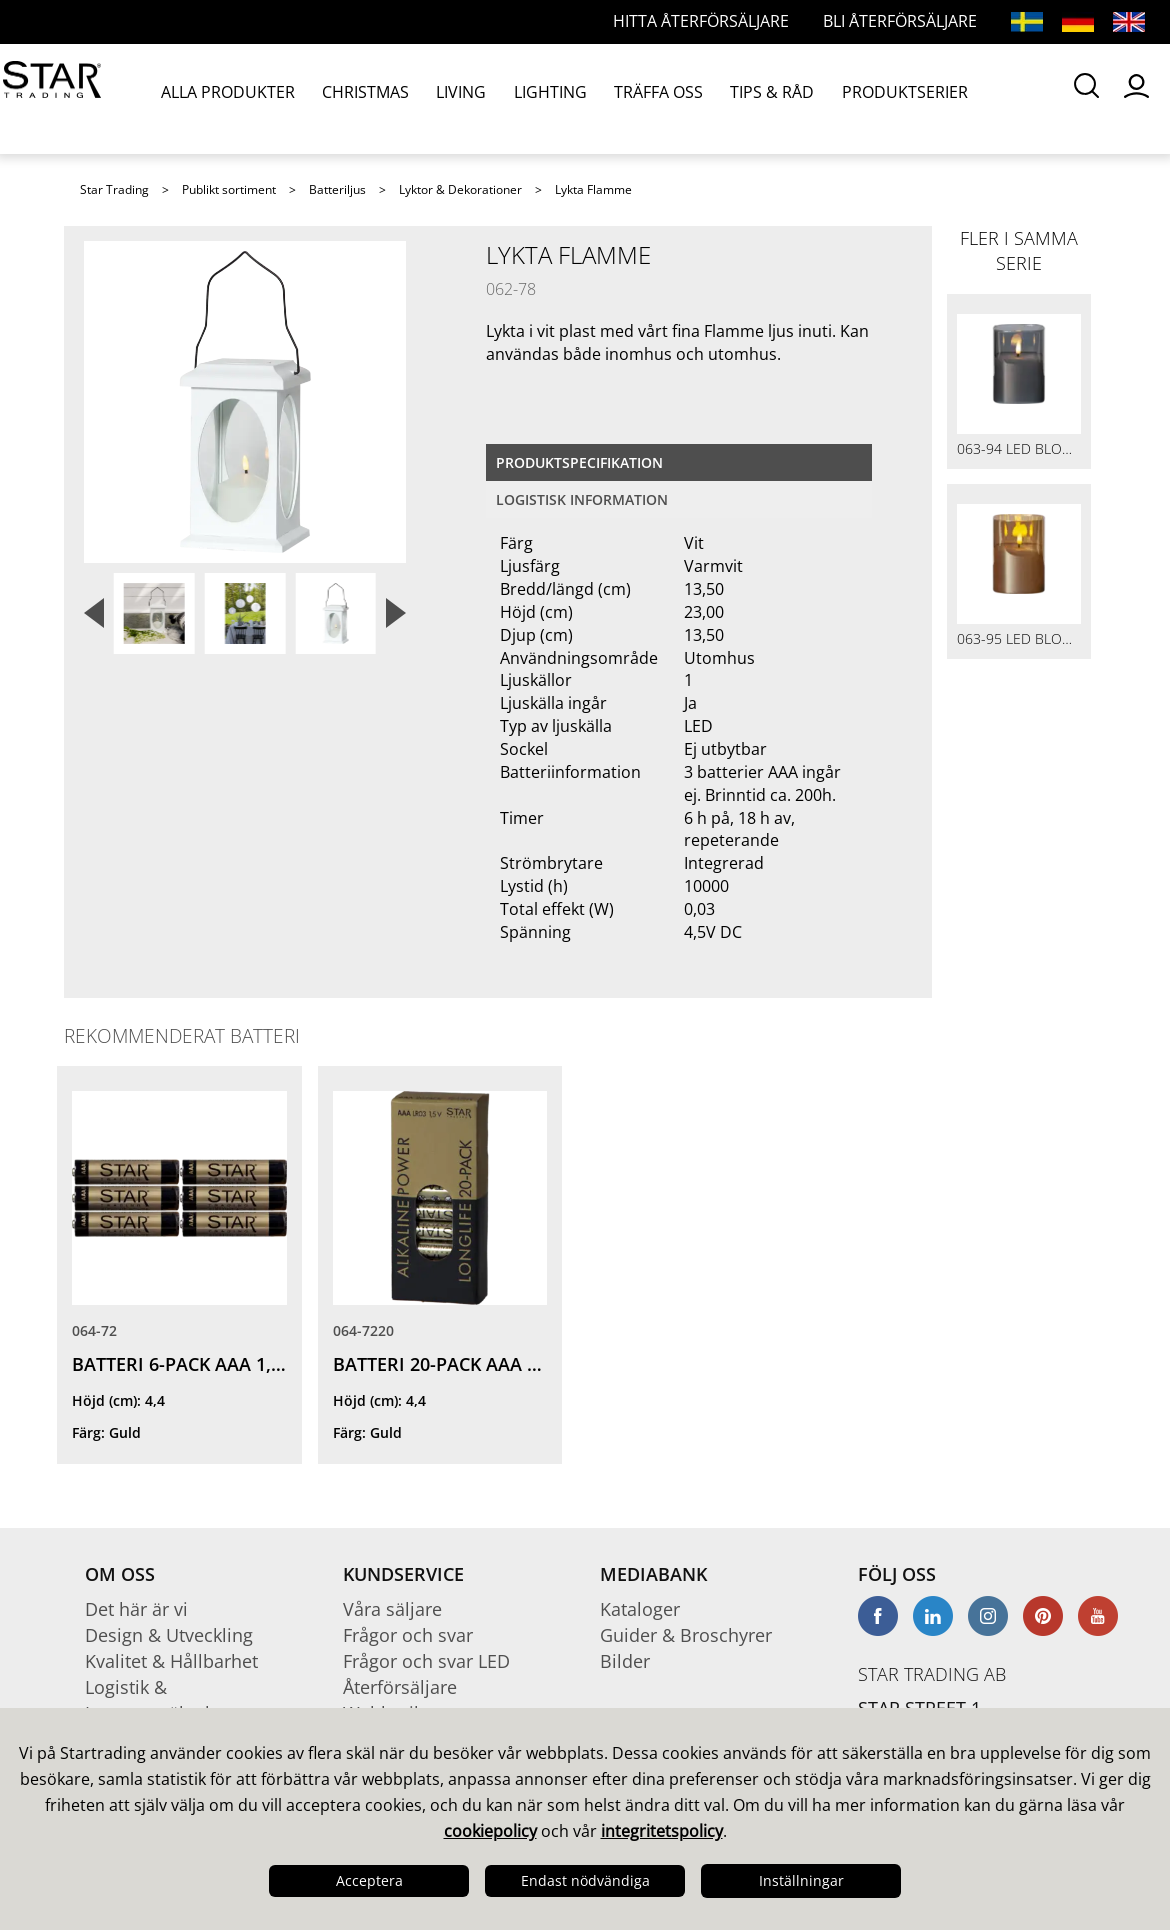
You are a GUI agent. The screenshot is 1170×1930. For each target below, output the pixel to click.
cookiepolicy (490, 1831)
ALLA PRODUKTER (220, 98)
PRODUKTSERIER (782, 98)
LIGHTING (487, 98)
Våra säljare (392, 1609)
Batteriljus (337, 189)
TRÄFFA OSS (577, 98)
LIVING (415, 98)
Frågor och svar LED (426, 1661)
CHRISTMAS (336, 98)
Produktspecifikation (579, 462)
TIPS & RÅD (672, 98)
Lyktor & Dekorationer (460, 189)
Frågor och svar (408, 1635)
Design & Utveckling (169, 1635)
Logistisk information (582, 499)
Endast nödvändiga (585, 1880)
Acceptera (369, 1880)
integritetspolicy (662, 1831)
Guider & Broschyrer (686, 1635)
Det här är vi (136, 1609)
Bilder (625, 1661)
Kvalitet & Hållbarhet (171, 1661)
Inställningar (801, 1880)
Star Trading (114, 189)
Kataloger (640, 1609)
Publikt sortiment (229, 189)
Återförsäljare (400, 1687)
